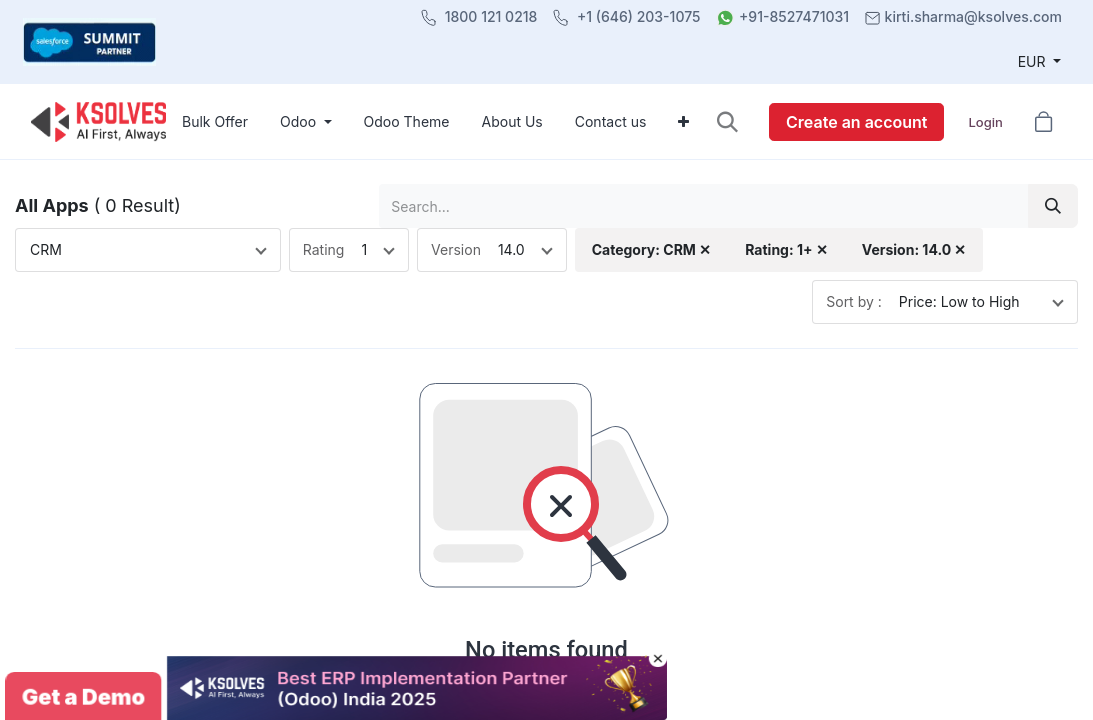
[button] (727, 121)
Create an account (856, 122)
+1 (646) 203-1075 (639, 16)
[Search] (1053, 205)
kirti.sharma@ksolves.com (973, 16)
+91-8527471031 (794, 16)
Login (985, 122)
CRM (46, 249)
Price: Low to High (959, 301)
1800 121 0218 (491, 16)
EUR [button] (1034, 61)
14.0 (511, 249)
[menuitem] (215, 121)
